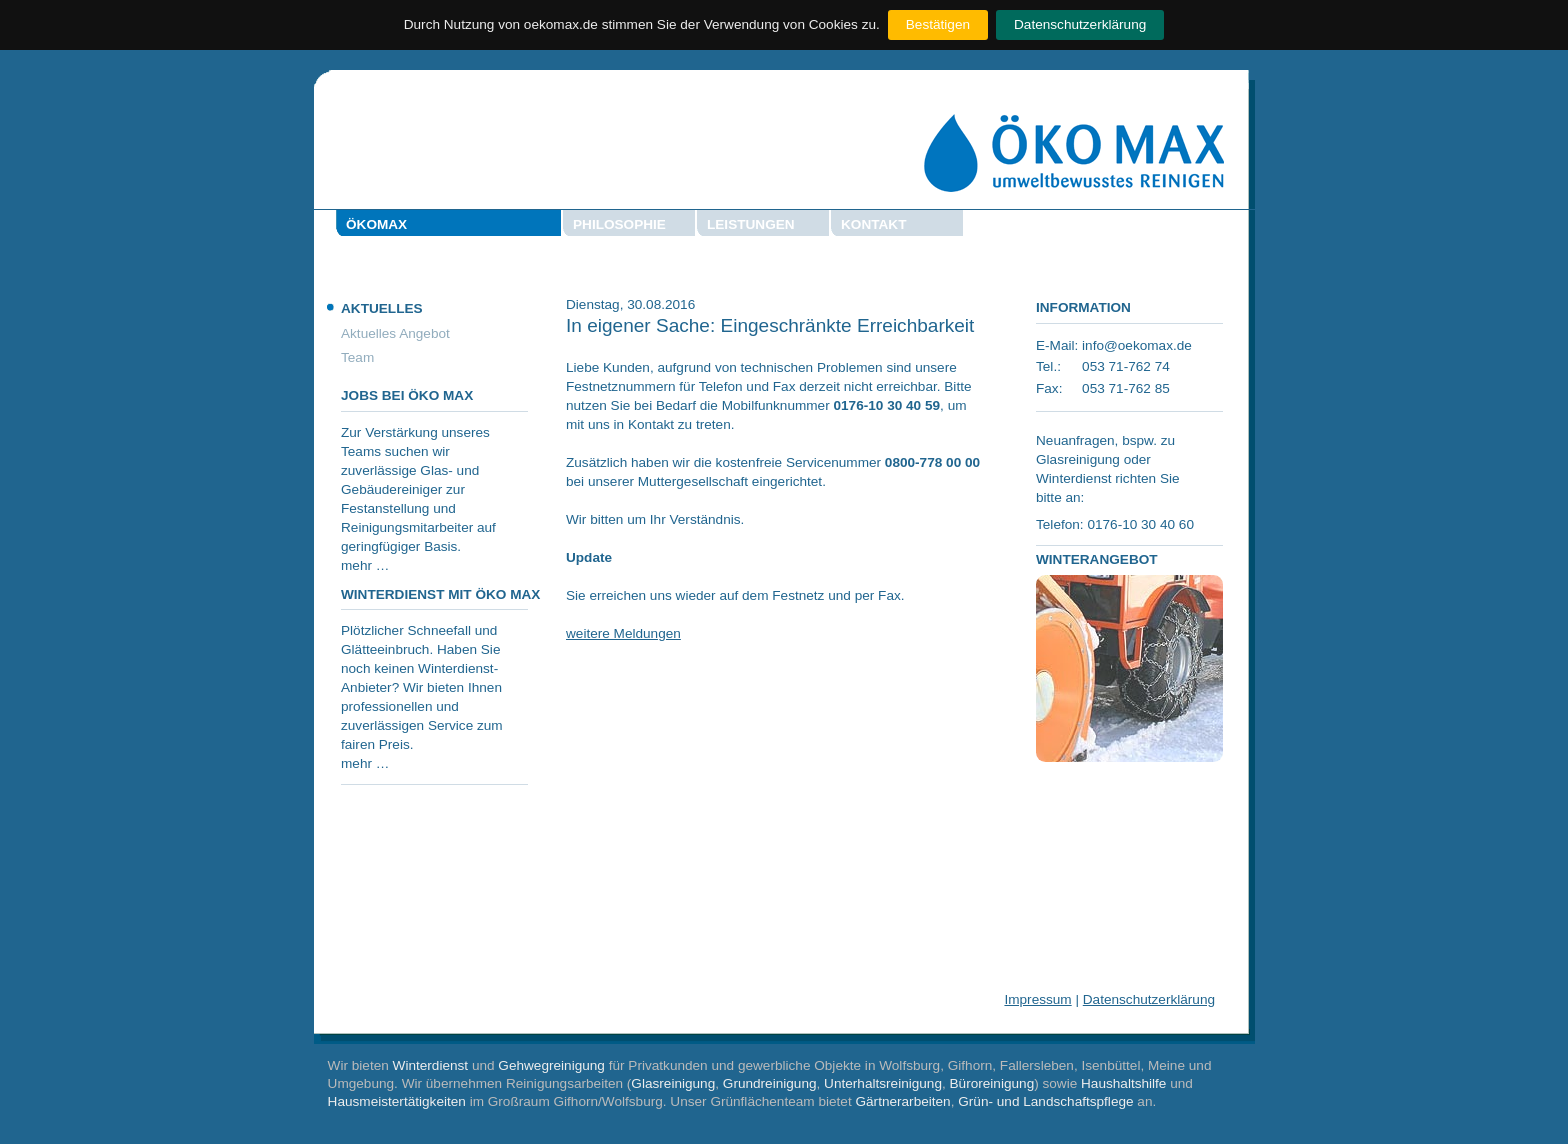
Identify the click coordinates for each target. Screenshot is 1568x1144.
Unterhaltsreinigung (883, 1083)
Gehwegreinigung (551, 1065)
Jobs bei (407, 395)
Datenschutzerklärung (1080, 24)
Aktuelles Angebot (395, 333)
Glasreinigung (673, 1083)
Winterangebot (1097, 559)
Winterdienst (431, 1065)
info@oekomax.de (1137, 345)
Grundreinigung (770, 1083)
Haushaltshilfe (1123, 1083)
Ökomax (376, 224)
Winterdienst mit (440, 594)
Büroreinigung (992, 1083)
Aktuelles (382, 308)
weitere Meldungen (623, 633)
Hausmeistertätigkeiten (397, 1101)
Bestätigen (938, 24)
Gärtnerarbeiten (902, 1101)
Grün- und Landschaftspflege (1045, 1101)
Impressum (1037, 999)
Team (357, 357)
